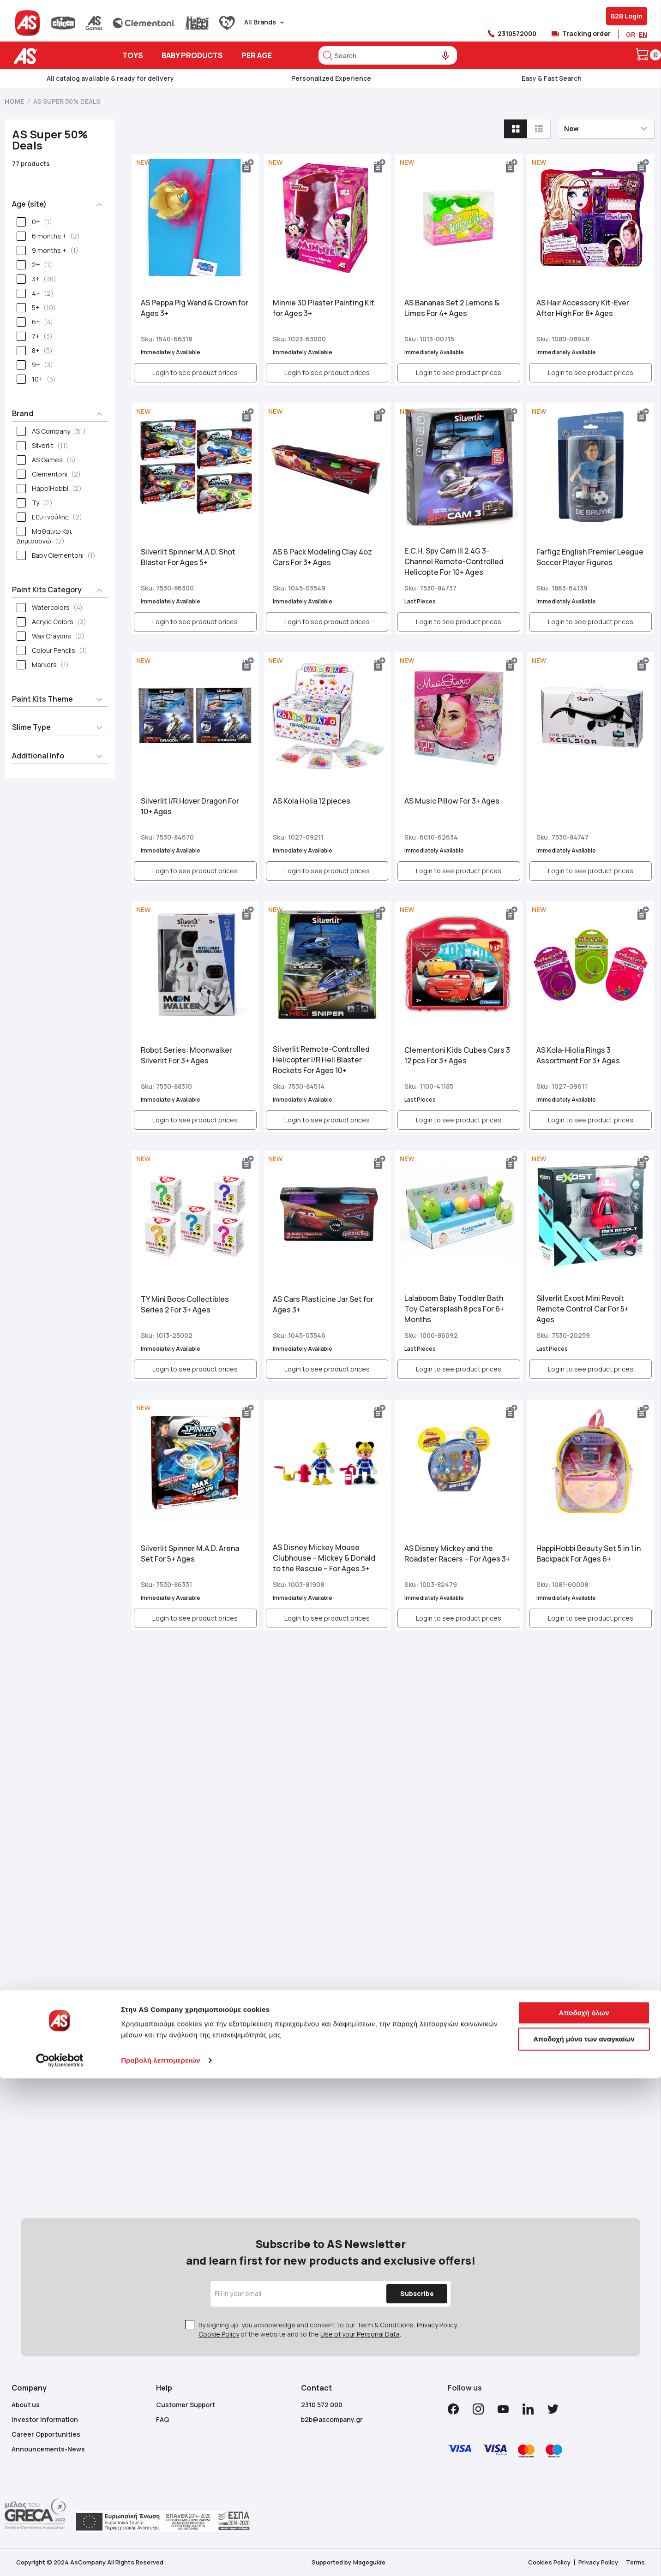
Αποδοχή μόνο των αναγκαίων (584, 2009)
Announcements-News (48, 2449)
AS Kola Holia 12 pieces (311, 801)
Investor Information (45, 2419)
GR (630, 34)
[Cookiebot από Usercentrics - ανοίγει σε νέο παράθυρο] (59, 2030)
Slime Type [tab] (31, 727)
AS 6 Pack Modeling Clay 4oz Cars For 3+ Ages (322, 557)
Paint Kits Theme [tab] (42, 699)
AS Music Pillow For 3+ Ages (451, 801)
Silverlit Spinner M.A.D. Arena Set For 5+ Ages (190, 1553)
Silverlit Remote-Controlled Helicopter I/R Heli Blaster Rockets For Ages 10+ (321, 1059)
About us (26, 2404)
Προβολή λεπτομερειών (160, 2030)
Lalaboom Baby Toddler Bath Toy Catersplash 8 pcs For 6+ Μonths (454, 1308)
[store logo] (54, 56)
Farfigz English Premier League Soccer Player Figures (589, 557)
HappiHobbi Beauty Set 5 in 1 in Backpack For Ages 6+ (588, 1553)
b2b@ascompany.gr (332, 2419)
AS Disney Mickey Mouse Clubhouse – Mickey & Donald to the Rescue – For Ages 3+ (324, 1558)
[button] (248, 166)
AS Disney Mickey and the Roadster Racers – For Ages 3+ (457, 1553)
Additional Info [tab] (38, 756)
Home (15, 101)
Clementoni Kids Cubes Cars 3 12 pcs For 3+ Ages (457, 1055)
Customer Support (185, 2404)
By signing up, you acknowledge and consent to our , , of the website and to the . (328, 2329)
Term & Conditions (385, 2324)
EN (643, 34)
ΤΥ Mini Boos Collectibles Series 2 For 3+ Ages (185, 1304)
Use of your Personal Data (360, 2334)
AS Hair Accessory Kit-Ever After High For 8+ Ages (582, 308)
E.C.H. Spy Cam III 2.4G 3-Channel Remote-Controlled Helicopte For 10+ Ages (454, 561)
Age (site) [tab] (29, 204)
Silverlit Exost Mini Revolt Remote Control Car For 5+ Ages (582, 1308)
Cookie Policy (218, 2334)
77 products (31, 163)
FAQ (162, 2419)
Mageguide (369, 2562)
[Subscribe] (410, 2293)
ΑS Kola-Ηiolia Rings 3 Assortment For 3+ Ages (578, 1055)
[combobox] (387, 55)
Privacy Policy (437, 2324)
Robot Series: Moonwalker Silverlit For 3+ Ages (186, 1055)
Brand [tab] (22, 413)
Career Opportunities (46, 2434)
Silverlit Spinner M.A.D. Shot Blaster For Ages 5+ (188, 557)
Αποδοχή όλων (584, 1982)
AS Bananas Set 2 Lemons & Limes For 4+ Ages (451, 308)
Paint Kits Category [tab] (47, 589)
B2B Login (627, 16)
